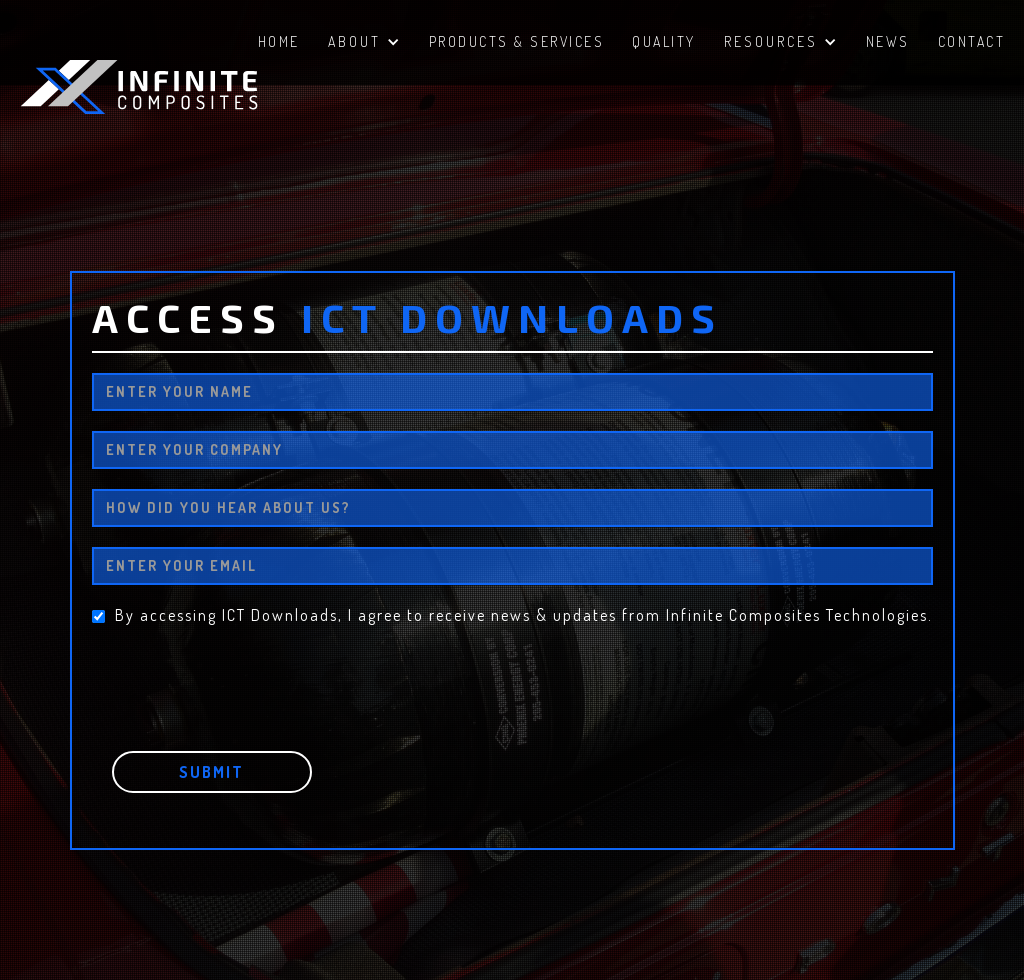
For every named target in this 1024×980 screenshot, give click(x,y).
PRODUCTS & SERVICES (517, 41)
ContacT (972, 41)
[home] (170, 87)
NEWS (888, 41)
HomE (279, 41)
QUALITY (664, 41)
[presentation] (244, 674)
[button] (364, 44)
